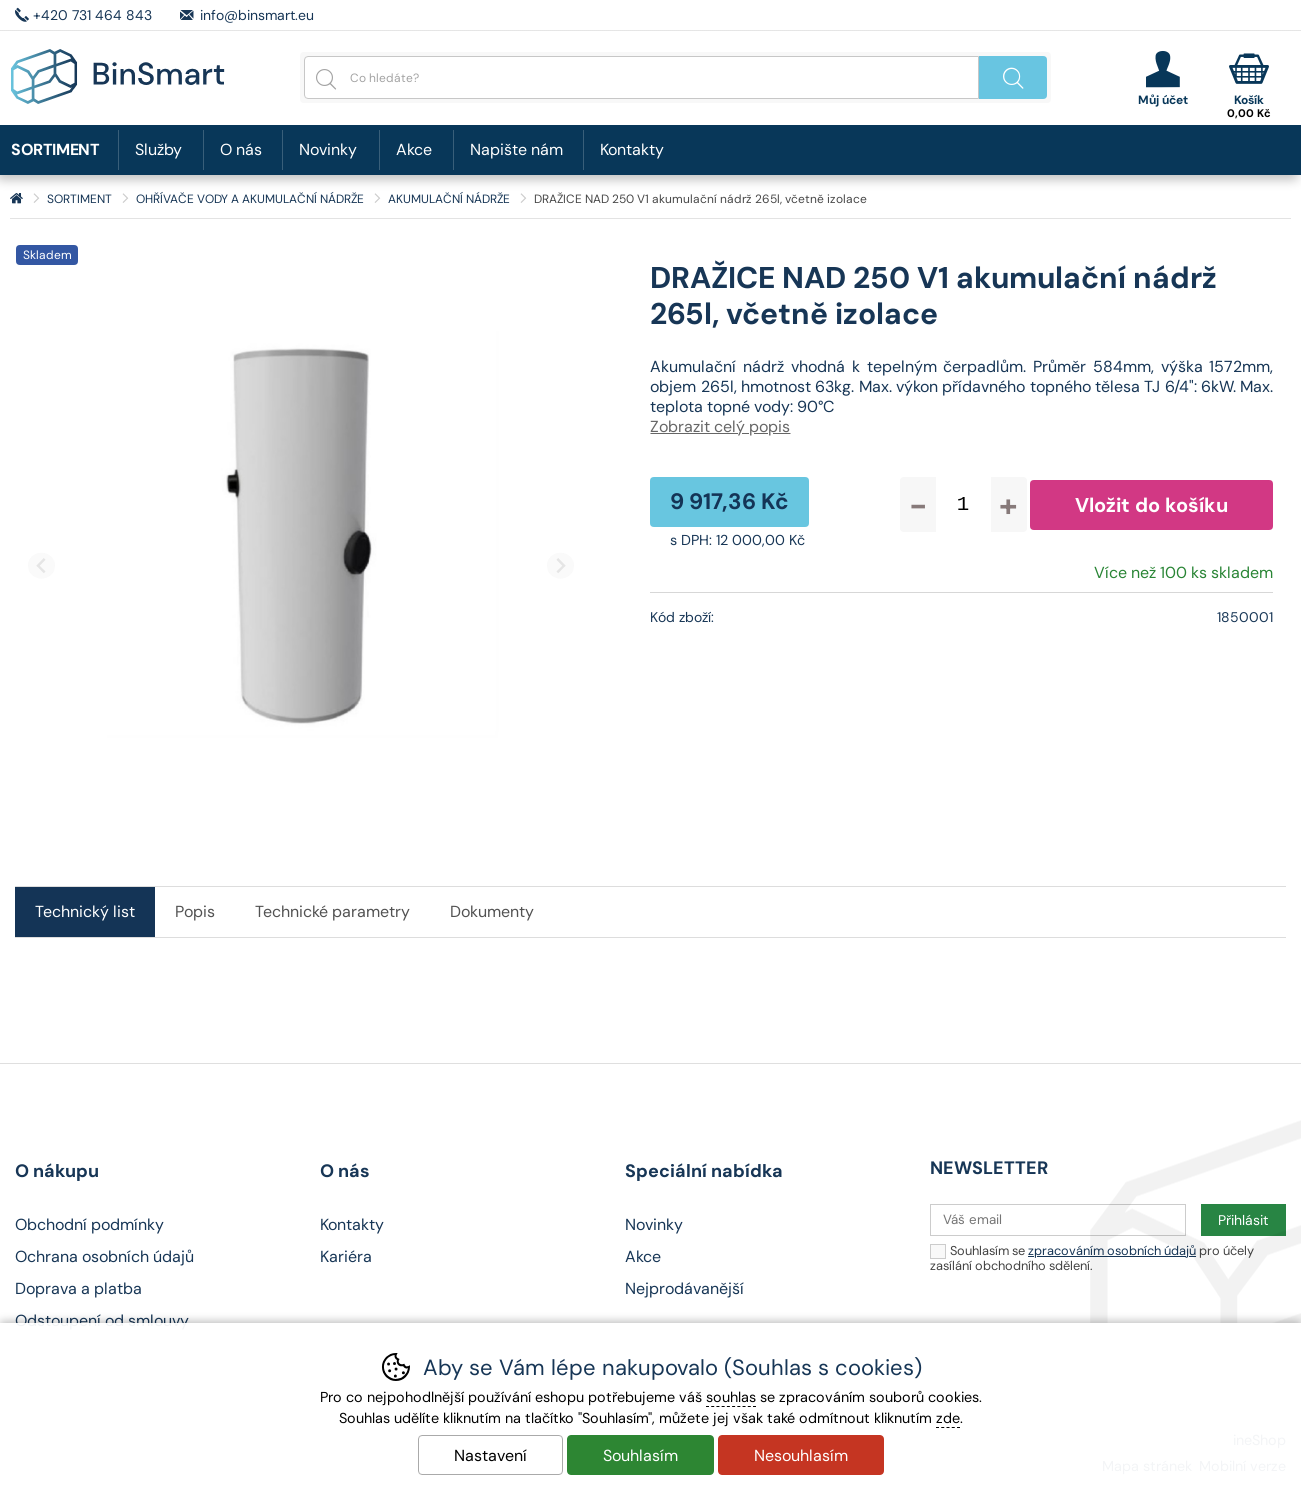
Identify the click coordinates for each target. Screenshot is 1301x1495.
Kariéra (346, 1256)
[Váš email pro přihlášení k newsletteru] (1058, 1220)
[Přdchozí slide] (41, 565)
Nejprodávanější (684, 1288)
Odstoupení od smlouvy (102, 1320)
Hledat (1013, 77)
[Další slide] (560, 565)
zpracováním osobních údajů (1112, 1250)
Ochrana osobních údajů (104, 1256)
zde (948, 1418)
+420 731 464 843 (92, 15)
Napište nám (516, 149)
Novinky (328, 149)
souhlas (731, 1397)
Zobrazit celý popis (720, 426)
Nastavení (490, 1455)
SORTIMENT (79, 199)
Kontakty (632, 149)
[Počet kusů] (963, 504)
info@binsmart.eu (257, 15)
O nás (241, 149)
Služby (158, 149)
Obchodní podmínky (89, 1224)
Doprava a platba (78, 1288)
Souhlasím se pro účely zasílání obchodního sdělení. (1092, 1257)
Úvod (16, 199)
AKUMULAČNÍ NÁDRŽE (449, 199)
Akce (414, 149)
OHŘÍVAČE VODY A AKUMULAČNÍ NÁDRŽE (250, 199)
